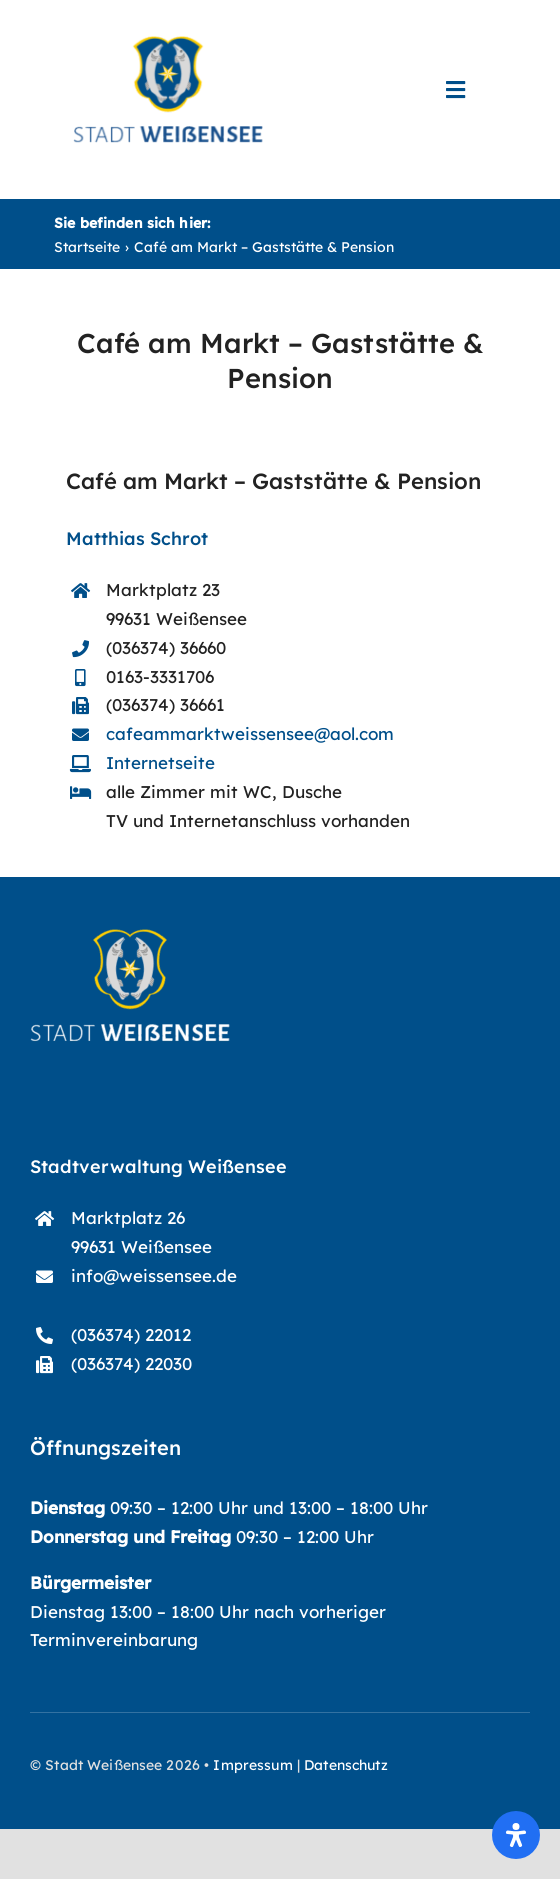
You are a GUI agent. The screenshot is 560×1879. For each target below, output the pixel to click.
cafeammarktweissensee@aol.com (250, 733)
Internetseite (160, 762)
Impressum (252, 1765)
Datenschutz (346, 1765)
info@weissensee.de (154, 1275)
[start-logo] (130, 937)
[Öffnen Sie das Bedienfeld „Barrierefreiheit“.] (516, 1835)
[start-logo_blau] (168, 44)
